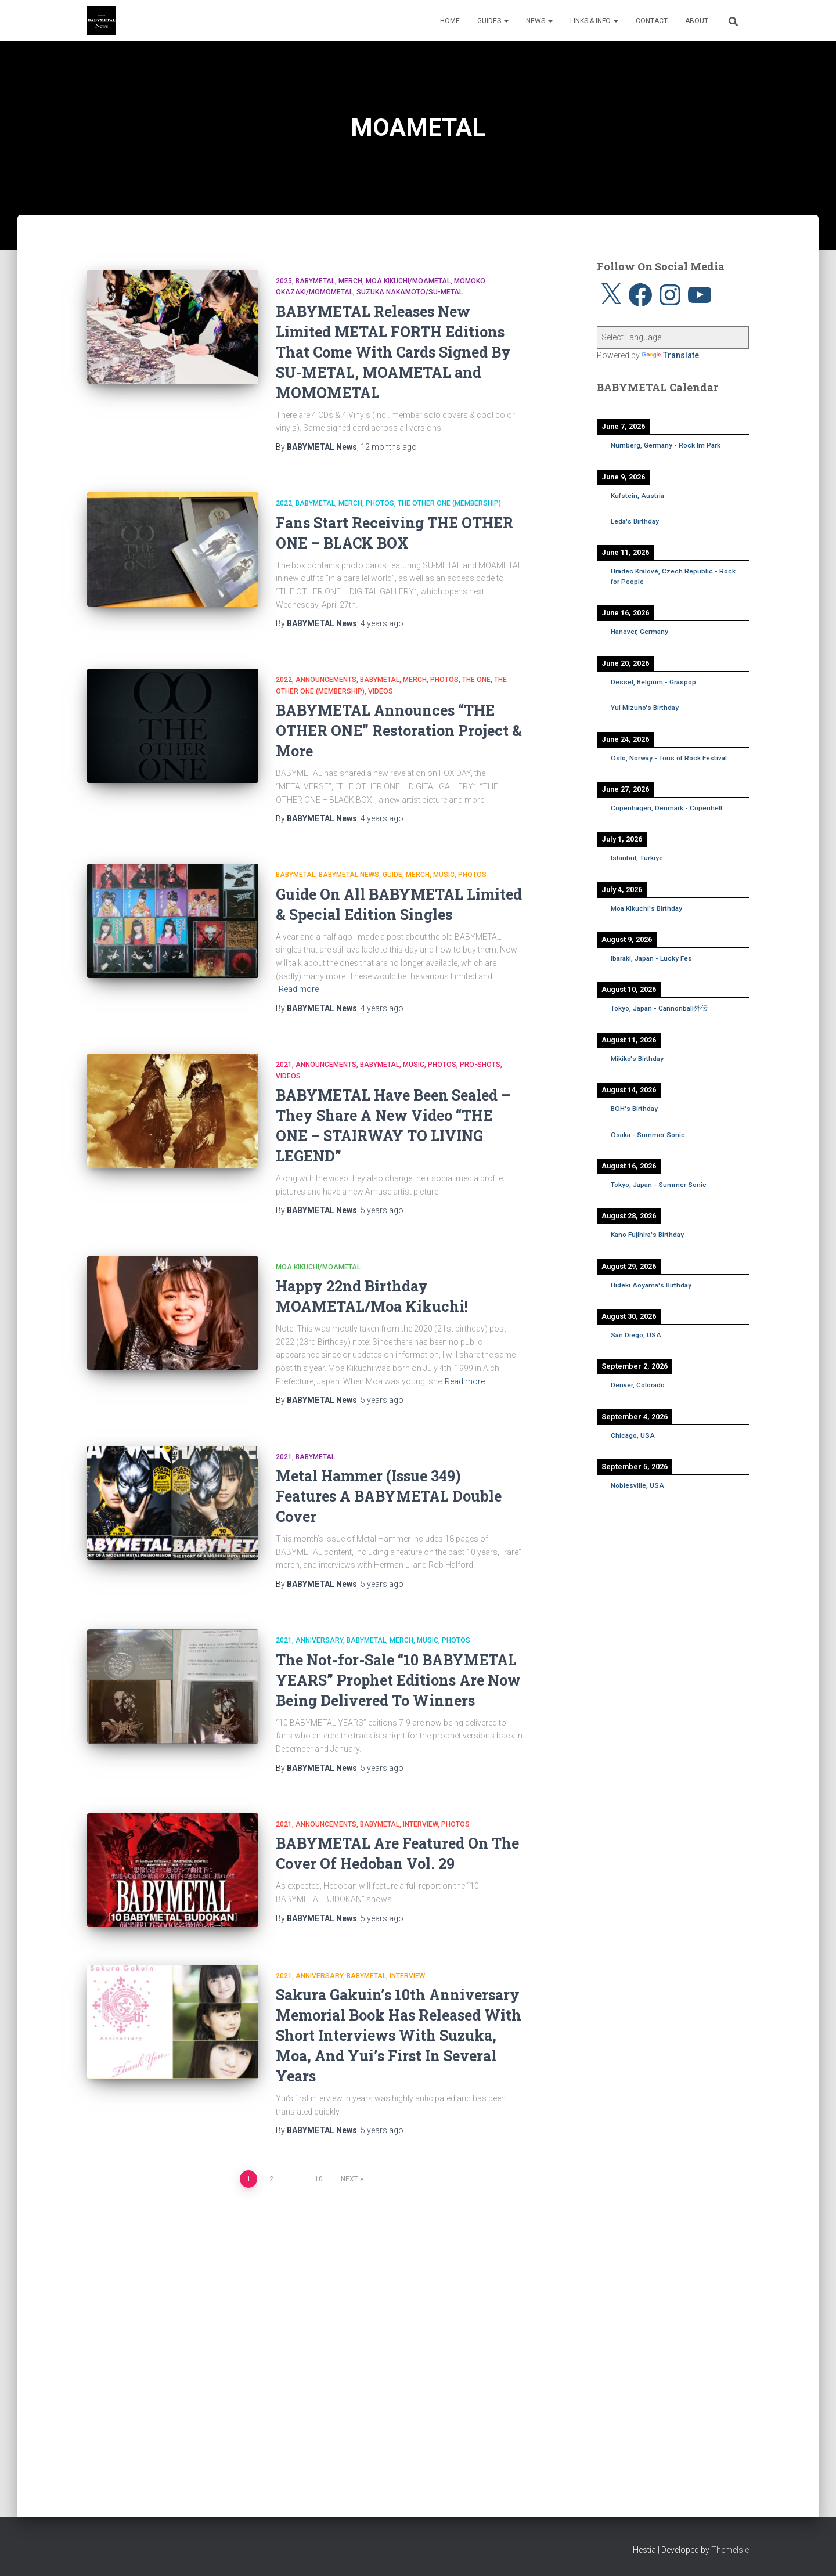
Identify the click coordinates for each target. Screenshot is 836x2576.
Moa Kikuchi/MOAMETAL (408, 281)
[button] (506, 21)
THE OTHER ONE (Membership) (449, 503)
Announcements (326, 680)
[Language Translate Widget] (673, 337)
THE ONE (476, 680)
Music (444, 875)
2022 (284, 503)
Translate (670, 355)
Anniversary (319, 1640)
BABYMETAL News (349, 875)
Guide (392, 875)
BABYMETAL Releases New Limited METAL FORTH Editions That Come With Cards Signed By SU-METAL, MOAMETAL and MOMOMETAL (393, 352)
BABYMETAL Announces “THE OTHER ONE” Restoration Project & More (399, 730)
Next (349, 2180)
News (539, 21)
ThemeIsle (730, 2550)
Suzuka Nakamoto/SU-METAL (409, 292)
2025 (284, 281)
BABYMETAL (315, 281)
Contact (652, 21)
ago (389, 447)
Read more (299, 989)
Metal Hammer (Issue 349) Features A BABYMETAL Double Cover (389, 1496)
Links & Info (594, 21)
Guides (493, 21)
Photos (380, 503)
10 (319, 2180)
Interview (420, 1824)
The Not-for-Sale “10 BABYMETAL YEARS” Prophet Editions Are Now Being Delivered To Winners (398, 1680)
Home (450, 21)
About (696, 21)
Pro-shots (480, 1064)
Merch (350, 281)
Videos (380, 691)
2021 (284, 1064)
